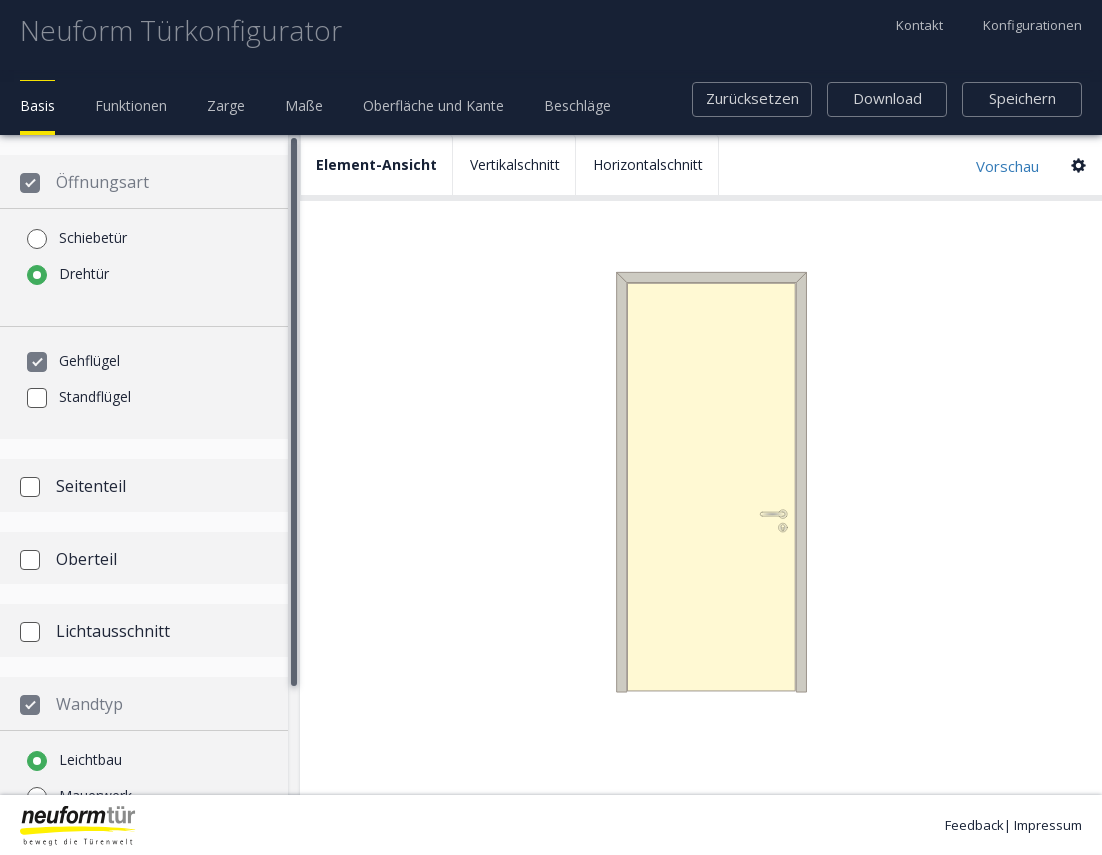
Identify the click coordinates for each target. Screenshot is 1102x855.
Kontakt (919, 25)
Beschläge (577, 105)
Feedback (974, 825)
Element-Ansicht (376, 164)
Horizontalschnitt (648, 164)
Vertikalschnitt (515, 164)
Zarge (226, 105)
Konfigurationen (1032, 25)
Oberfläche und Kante (433, 105)
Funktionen (131, 105)
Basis (37, 105)
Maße (304, 105)
